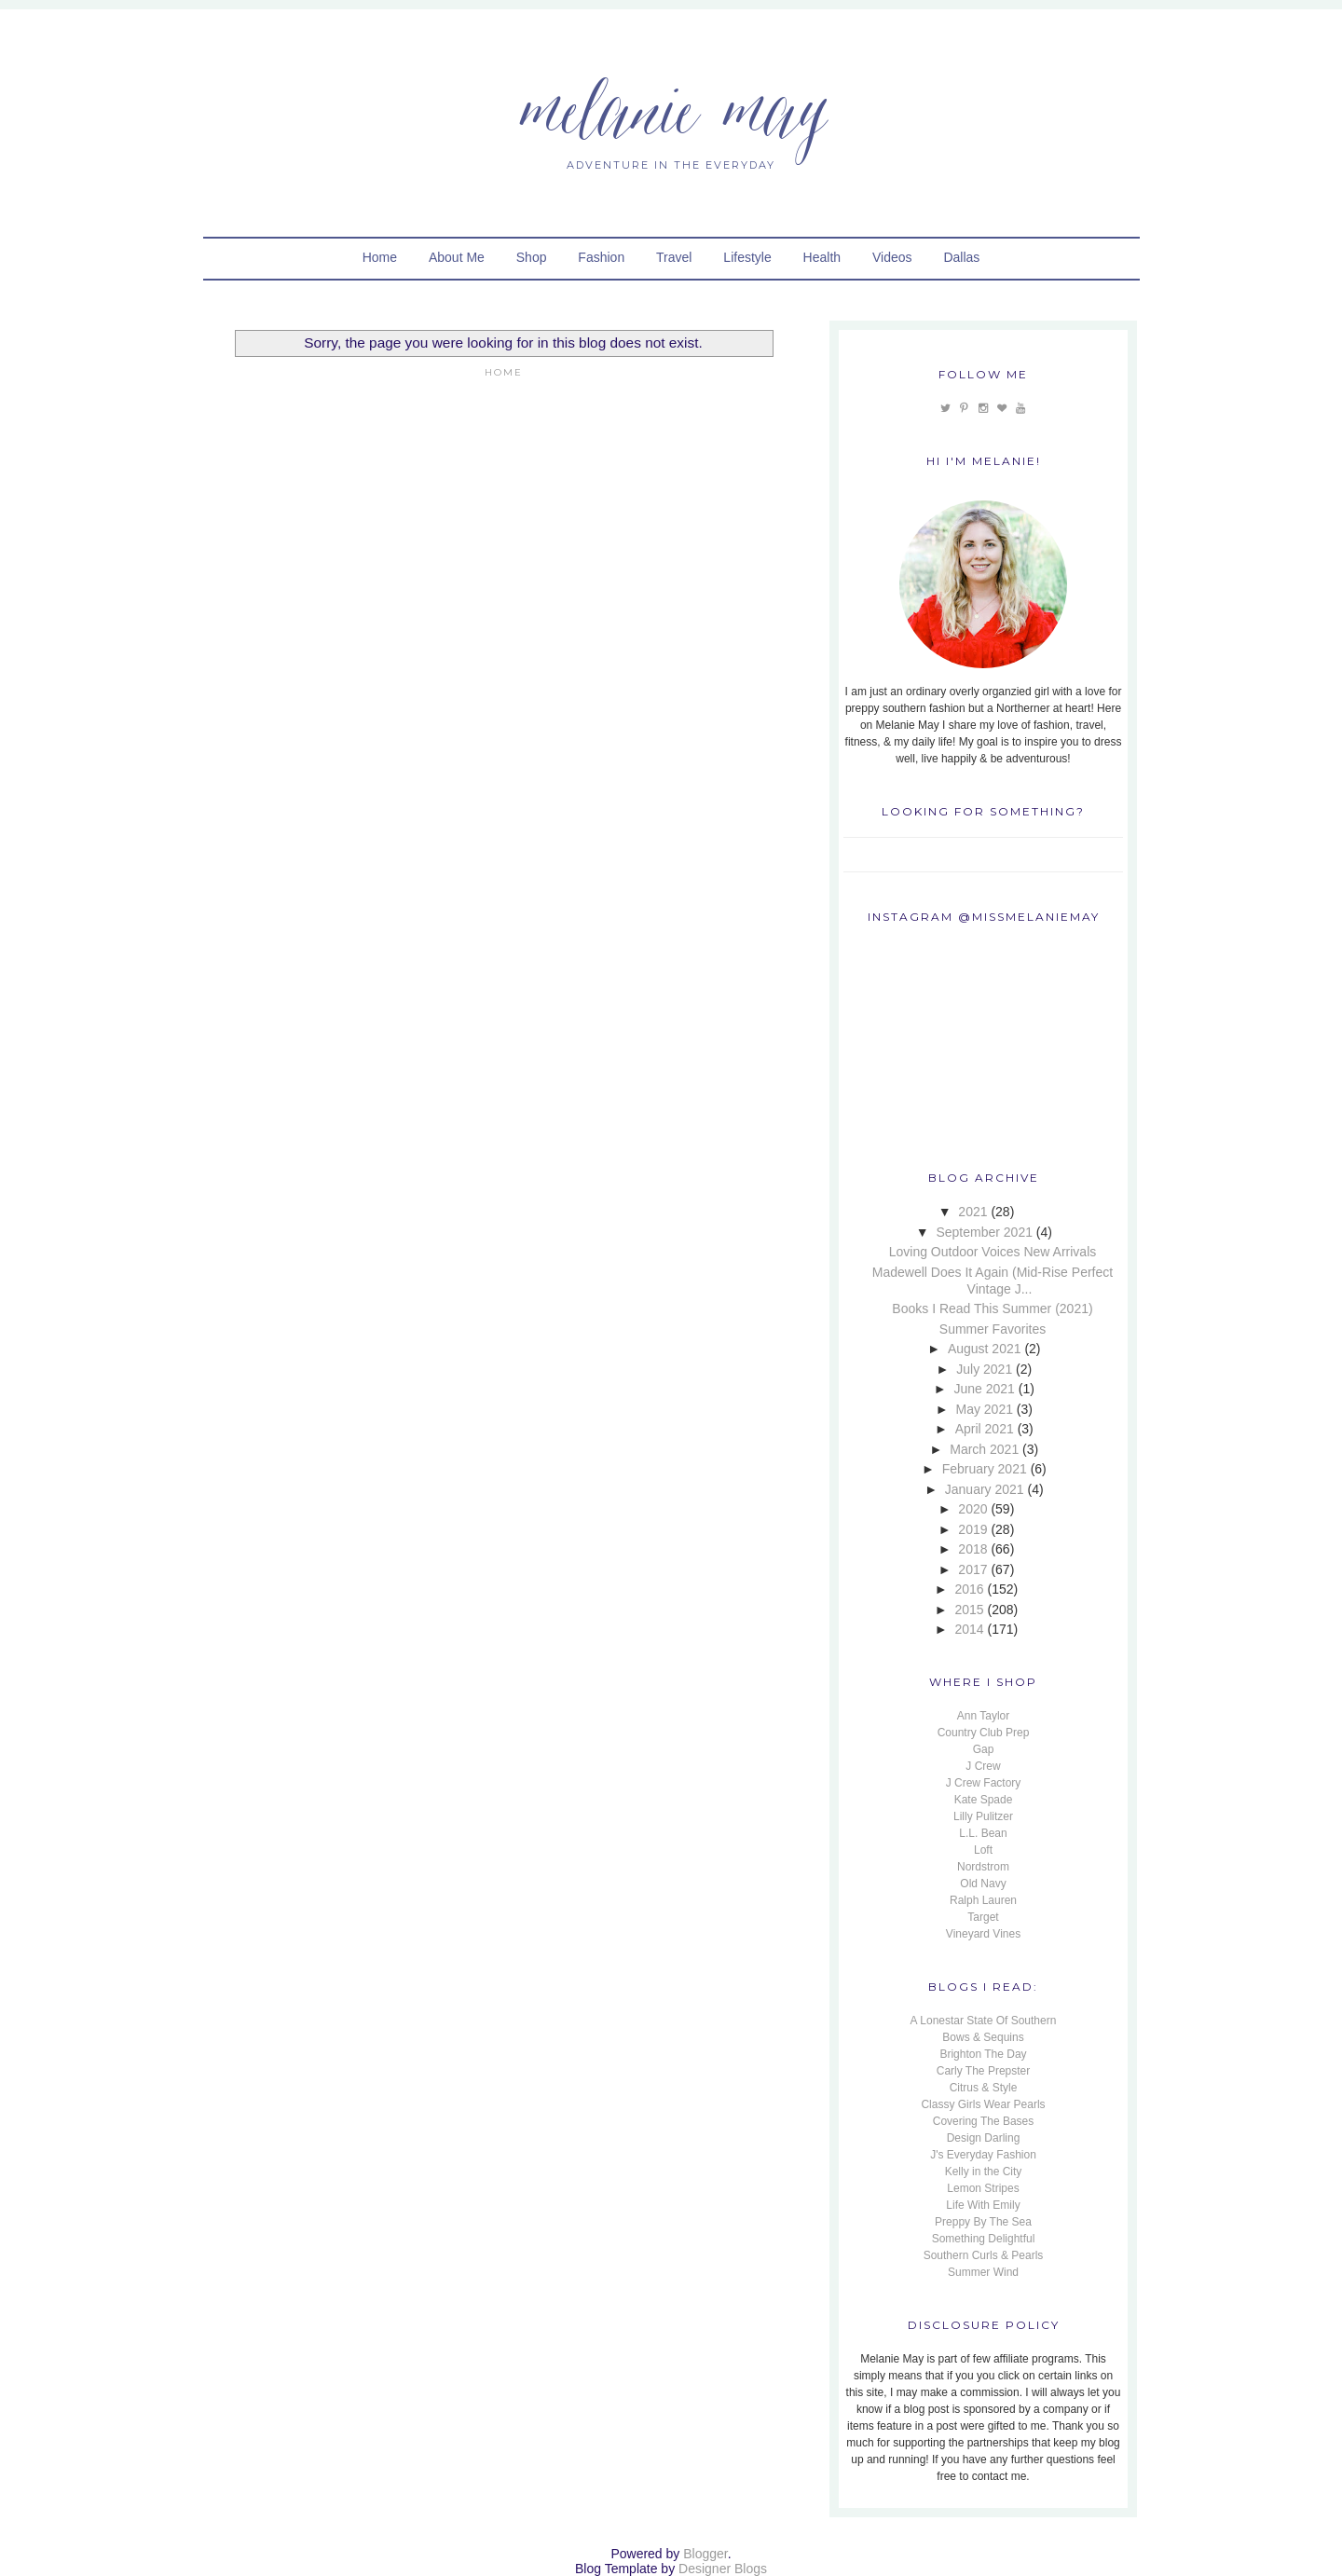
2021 (972, 1211)
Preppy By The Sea (983, 2221)
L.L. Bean (982, 1833)
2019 (972, 1529)
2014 (968, 1629)
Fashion (601, 257)
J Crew (982, 1766)
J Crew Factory (983, 1782)
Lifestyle (747, 257)
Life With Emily (983, 2205)
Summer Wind (983, 2272)
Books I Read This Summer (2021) (992, 1308)
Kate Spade (983, 1799)
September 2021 (984, 1232)
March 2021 (984, 1449)
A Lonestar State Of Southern (984, 2020)
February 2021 (984, 1468)
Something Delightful (983, 2238)
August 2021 (984, 1348)
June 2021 (984, 1388)
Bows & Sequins (982, 2037)
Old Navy (983, 1883)
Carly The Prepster (983, 2070)
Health (822, 257)
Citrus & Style (984, 2087)
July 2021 (984, 1369)
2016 (968, 1589)
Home (380, 257)
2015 (968, 1609)
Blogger (705, 2553)
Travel (674, 257)
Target (982, 1917)
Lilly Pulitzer (983, 1816)
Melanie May (671, 107)
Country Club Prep (984, 1732)
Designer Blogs (722, 2568)
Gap (983, 1749)
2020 (972, 1508)
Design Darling (983, 2137)
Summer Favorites (992, 1329)
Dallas (961, 257)
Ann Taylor (983, 1715)
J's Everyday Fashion (983, 2154)
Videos (892, 257)
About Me (457, 257)
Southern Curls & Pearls (984, 2255)
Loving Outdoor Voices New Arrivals (993, 1251)
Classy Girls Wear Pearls (983, 2104)
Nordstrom (983, 1866)
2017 (972, 1569)
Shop (531, 257)
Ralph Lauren (983, 1900)
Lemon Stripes (983, 2188)
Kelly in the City (983, 2171)
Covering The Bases (983, 2121)
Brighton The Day (982, 2054)
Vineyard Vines (983, 1933)
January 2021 (984, 1489)
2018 (972, 1548)
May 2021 (983, 1409)
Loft (983, 1850)
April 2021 (984, 1428)
